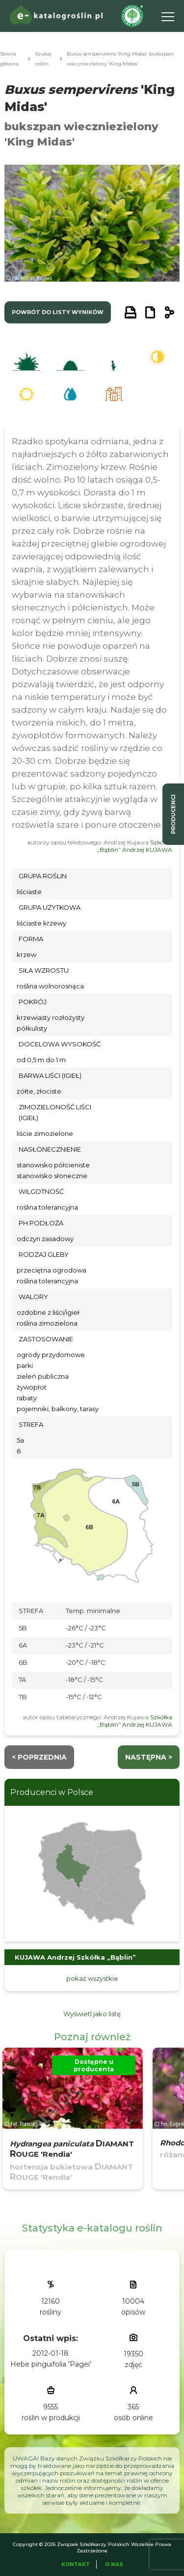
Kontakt (75, 2564)
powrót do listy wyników (58, 312)
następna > (148, 1757)
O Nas (114, 2564)
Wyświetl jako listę (92, 2014)
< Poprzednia (39, 1757)
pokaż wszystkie (92, 1978)
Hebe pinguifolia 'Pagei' (50, 2364)
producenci (173, 814)
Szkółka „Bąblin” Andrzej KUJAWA (134, 846)
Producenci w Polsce (51, 1792)
